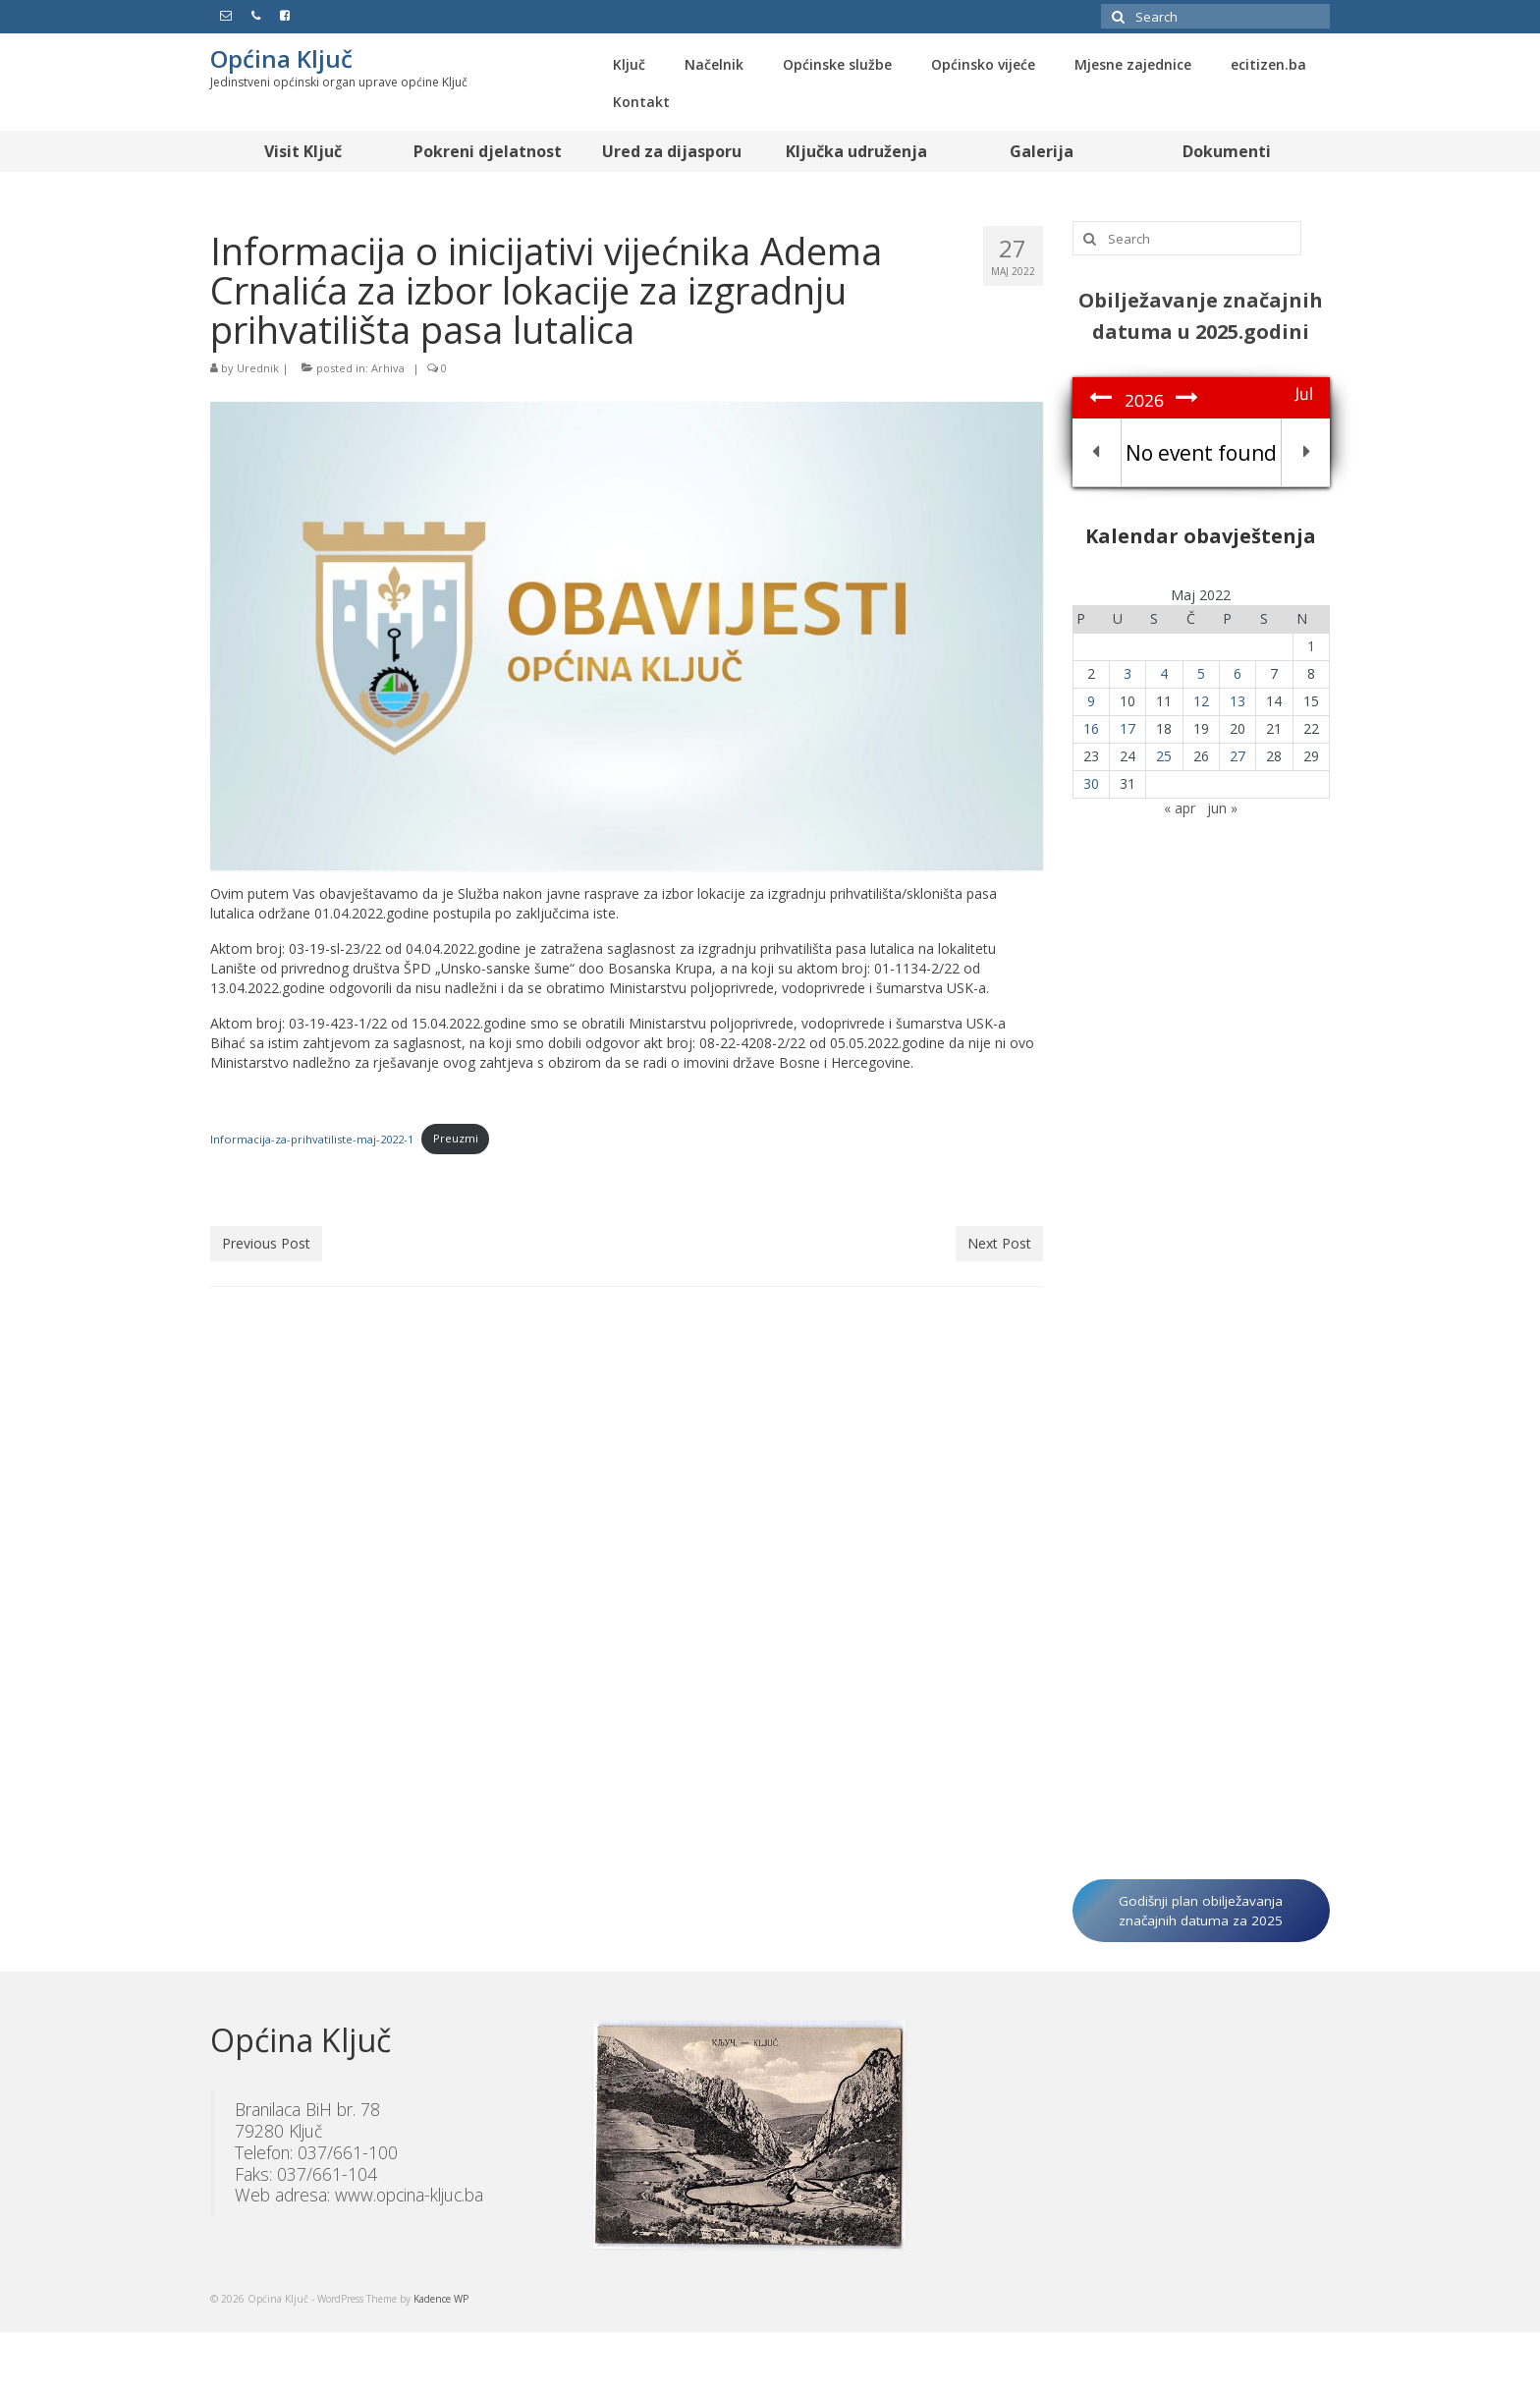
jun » (1222, 808)
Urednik (258, 368)
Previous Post (266, 1243)
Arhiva (388, 368)
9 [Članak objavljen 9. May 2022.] (1091, 701)
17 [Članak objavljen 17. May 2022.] (1127, 728)
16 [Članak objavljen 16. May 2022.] (1091, 728)
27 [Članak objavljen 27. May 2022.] (1237, 756)
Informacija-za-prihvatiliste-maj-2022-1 (311, 1138)
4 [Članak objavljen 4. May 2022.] (1164, 673)
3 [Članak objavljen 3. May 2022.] (1127, 673)
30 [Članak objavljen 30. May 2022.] (1091, 783)
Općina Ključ (281, 58)
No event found (1201, 453)
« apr (1179, 808)
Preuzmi (455, 1138)
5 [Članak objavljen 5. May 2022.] (1201, 673)
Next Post (999, 1243)
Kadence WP (440, 2299)
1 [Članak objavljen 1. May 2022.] (1311, 646)
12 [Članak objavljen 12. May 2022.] (1201, 701)
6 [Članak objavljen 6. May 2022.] (1237, 673)
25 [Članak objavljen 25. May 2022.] (1164, 756)
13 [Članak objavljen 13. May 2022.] (1237, 701)
